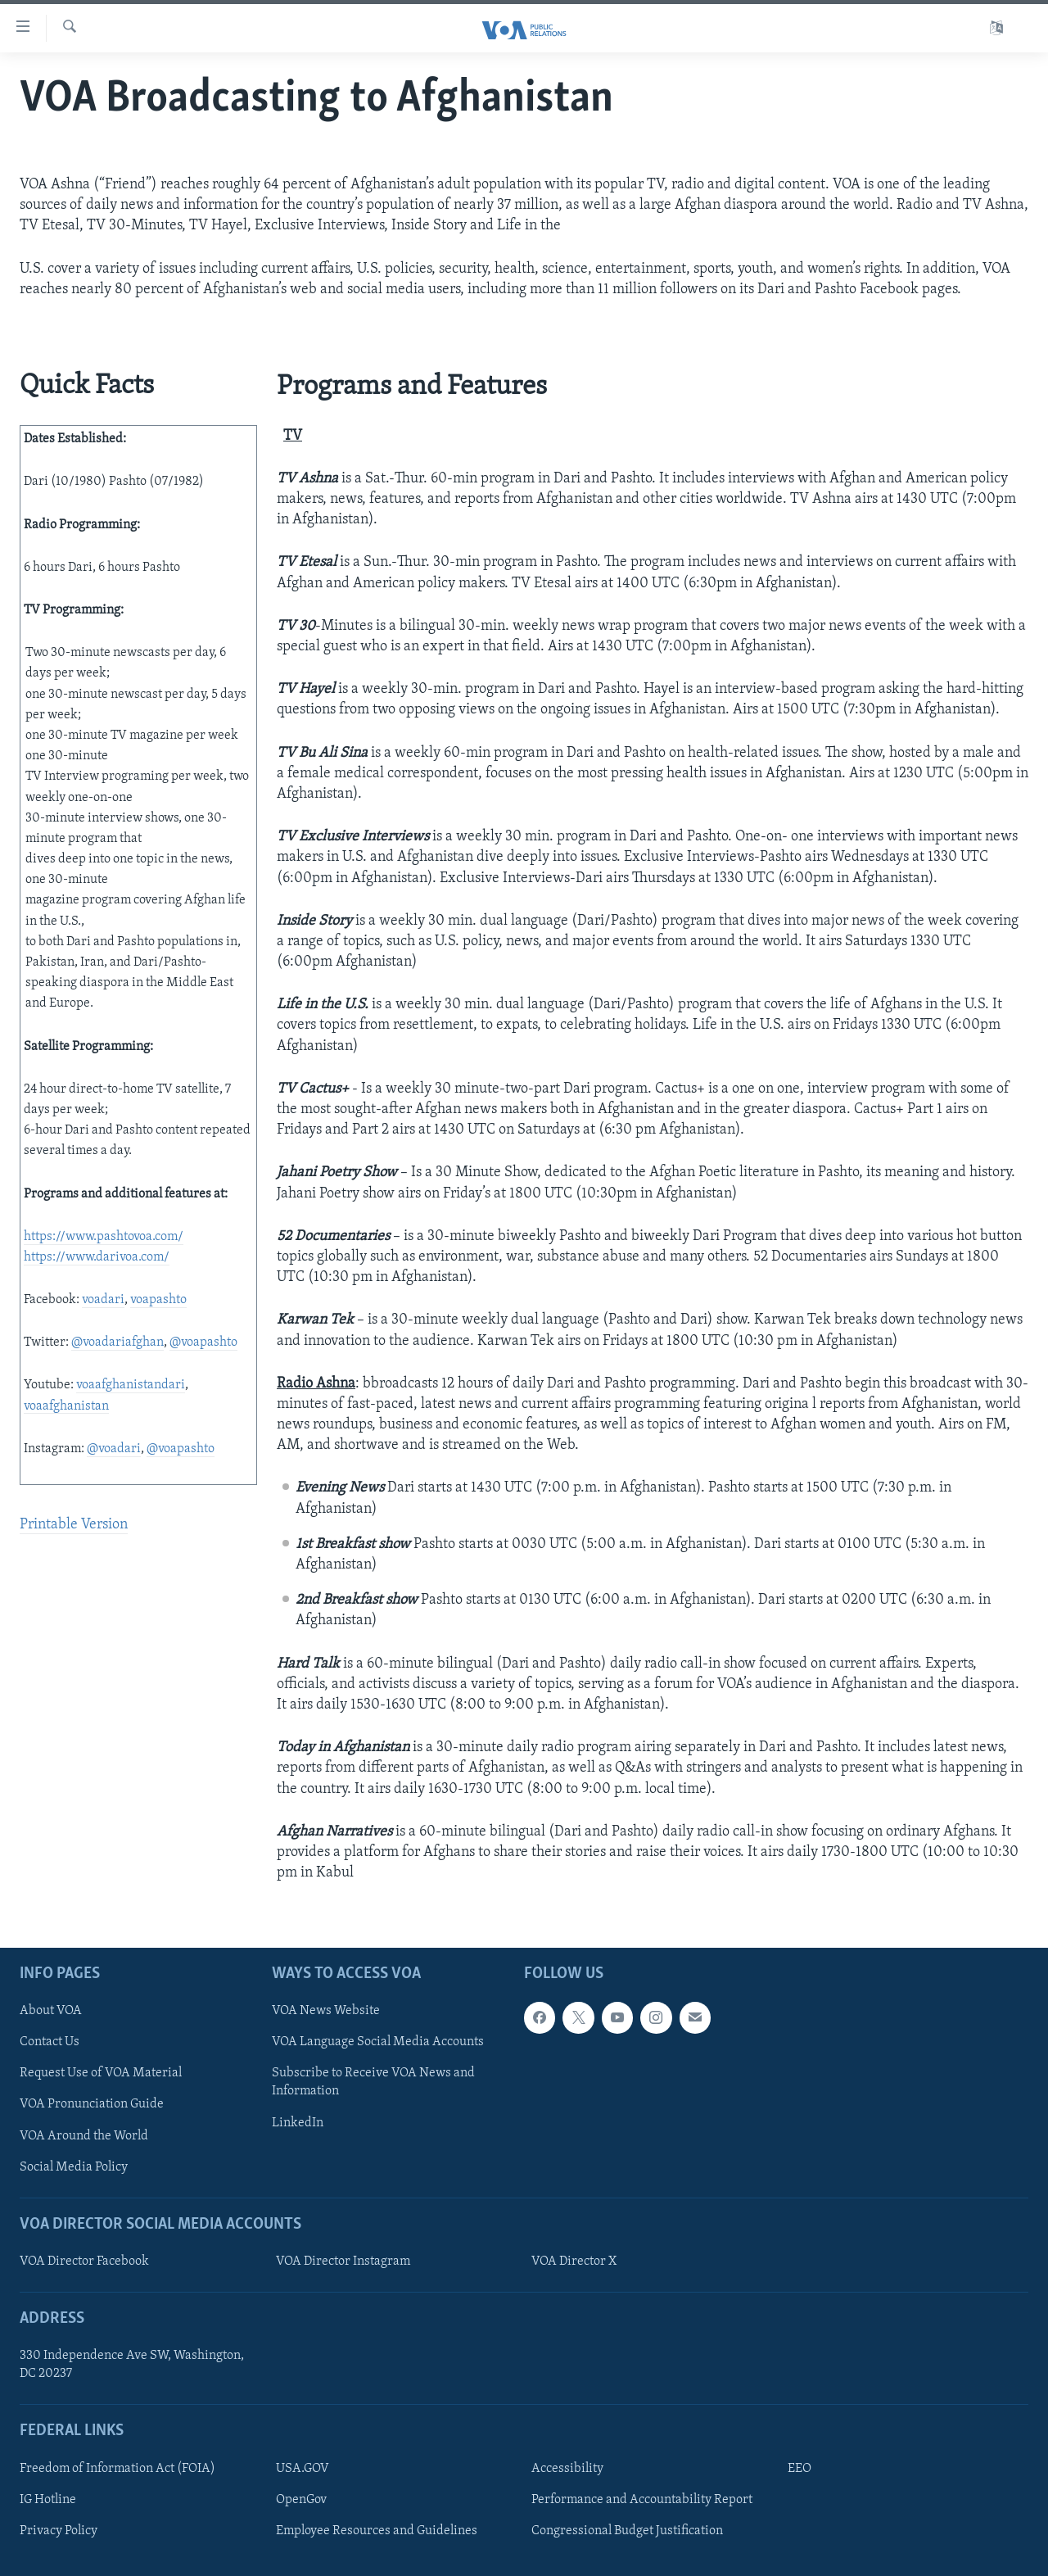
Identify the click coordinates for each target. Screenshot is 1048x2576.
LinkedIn (297, 2123)
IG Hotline (48, 2499)
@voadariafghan (117, 1342)
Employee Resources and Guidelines (376, 2531)
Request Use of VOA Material (101, 2073)
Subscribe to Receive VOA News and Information (373, 2082)
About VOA (51, 2011)
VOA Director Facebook (84, 2261)
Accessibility (567, 2468)
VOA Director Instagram (343, 2261)
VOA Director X (574, 2261)
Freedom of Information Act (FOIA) (117, 2468)
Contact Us (49, 2042)
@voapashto (203, 1342)
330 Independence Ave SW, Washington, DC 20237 (132, 2365)
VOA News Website (326, 2011)
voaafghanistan (66, 1406)
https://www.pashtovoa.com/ (103, 1236)
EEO (799, 2468)
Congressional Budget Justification (627, 2531)
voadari (103, 1299)
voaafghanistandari (130, 1385)
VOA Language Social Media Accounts (378, 2042)
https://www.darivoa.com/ (96, 1257)
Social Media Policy (74, 2167)
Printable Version (74, 1524)
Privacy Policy (58, 2531)
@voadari (114, 1449)
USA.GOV (302, 2468)
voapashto (158, 1299)
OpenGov (301, 2499)
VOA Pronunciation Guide (92, 2105)
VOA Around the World (84, 2136)
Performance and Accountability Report (641, 2499)
